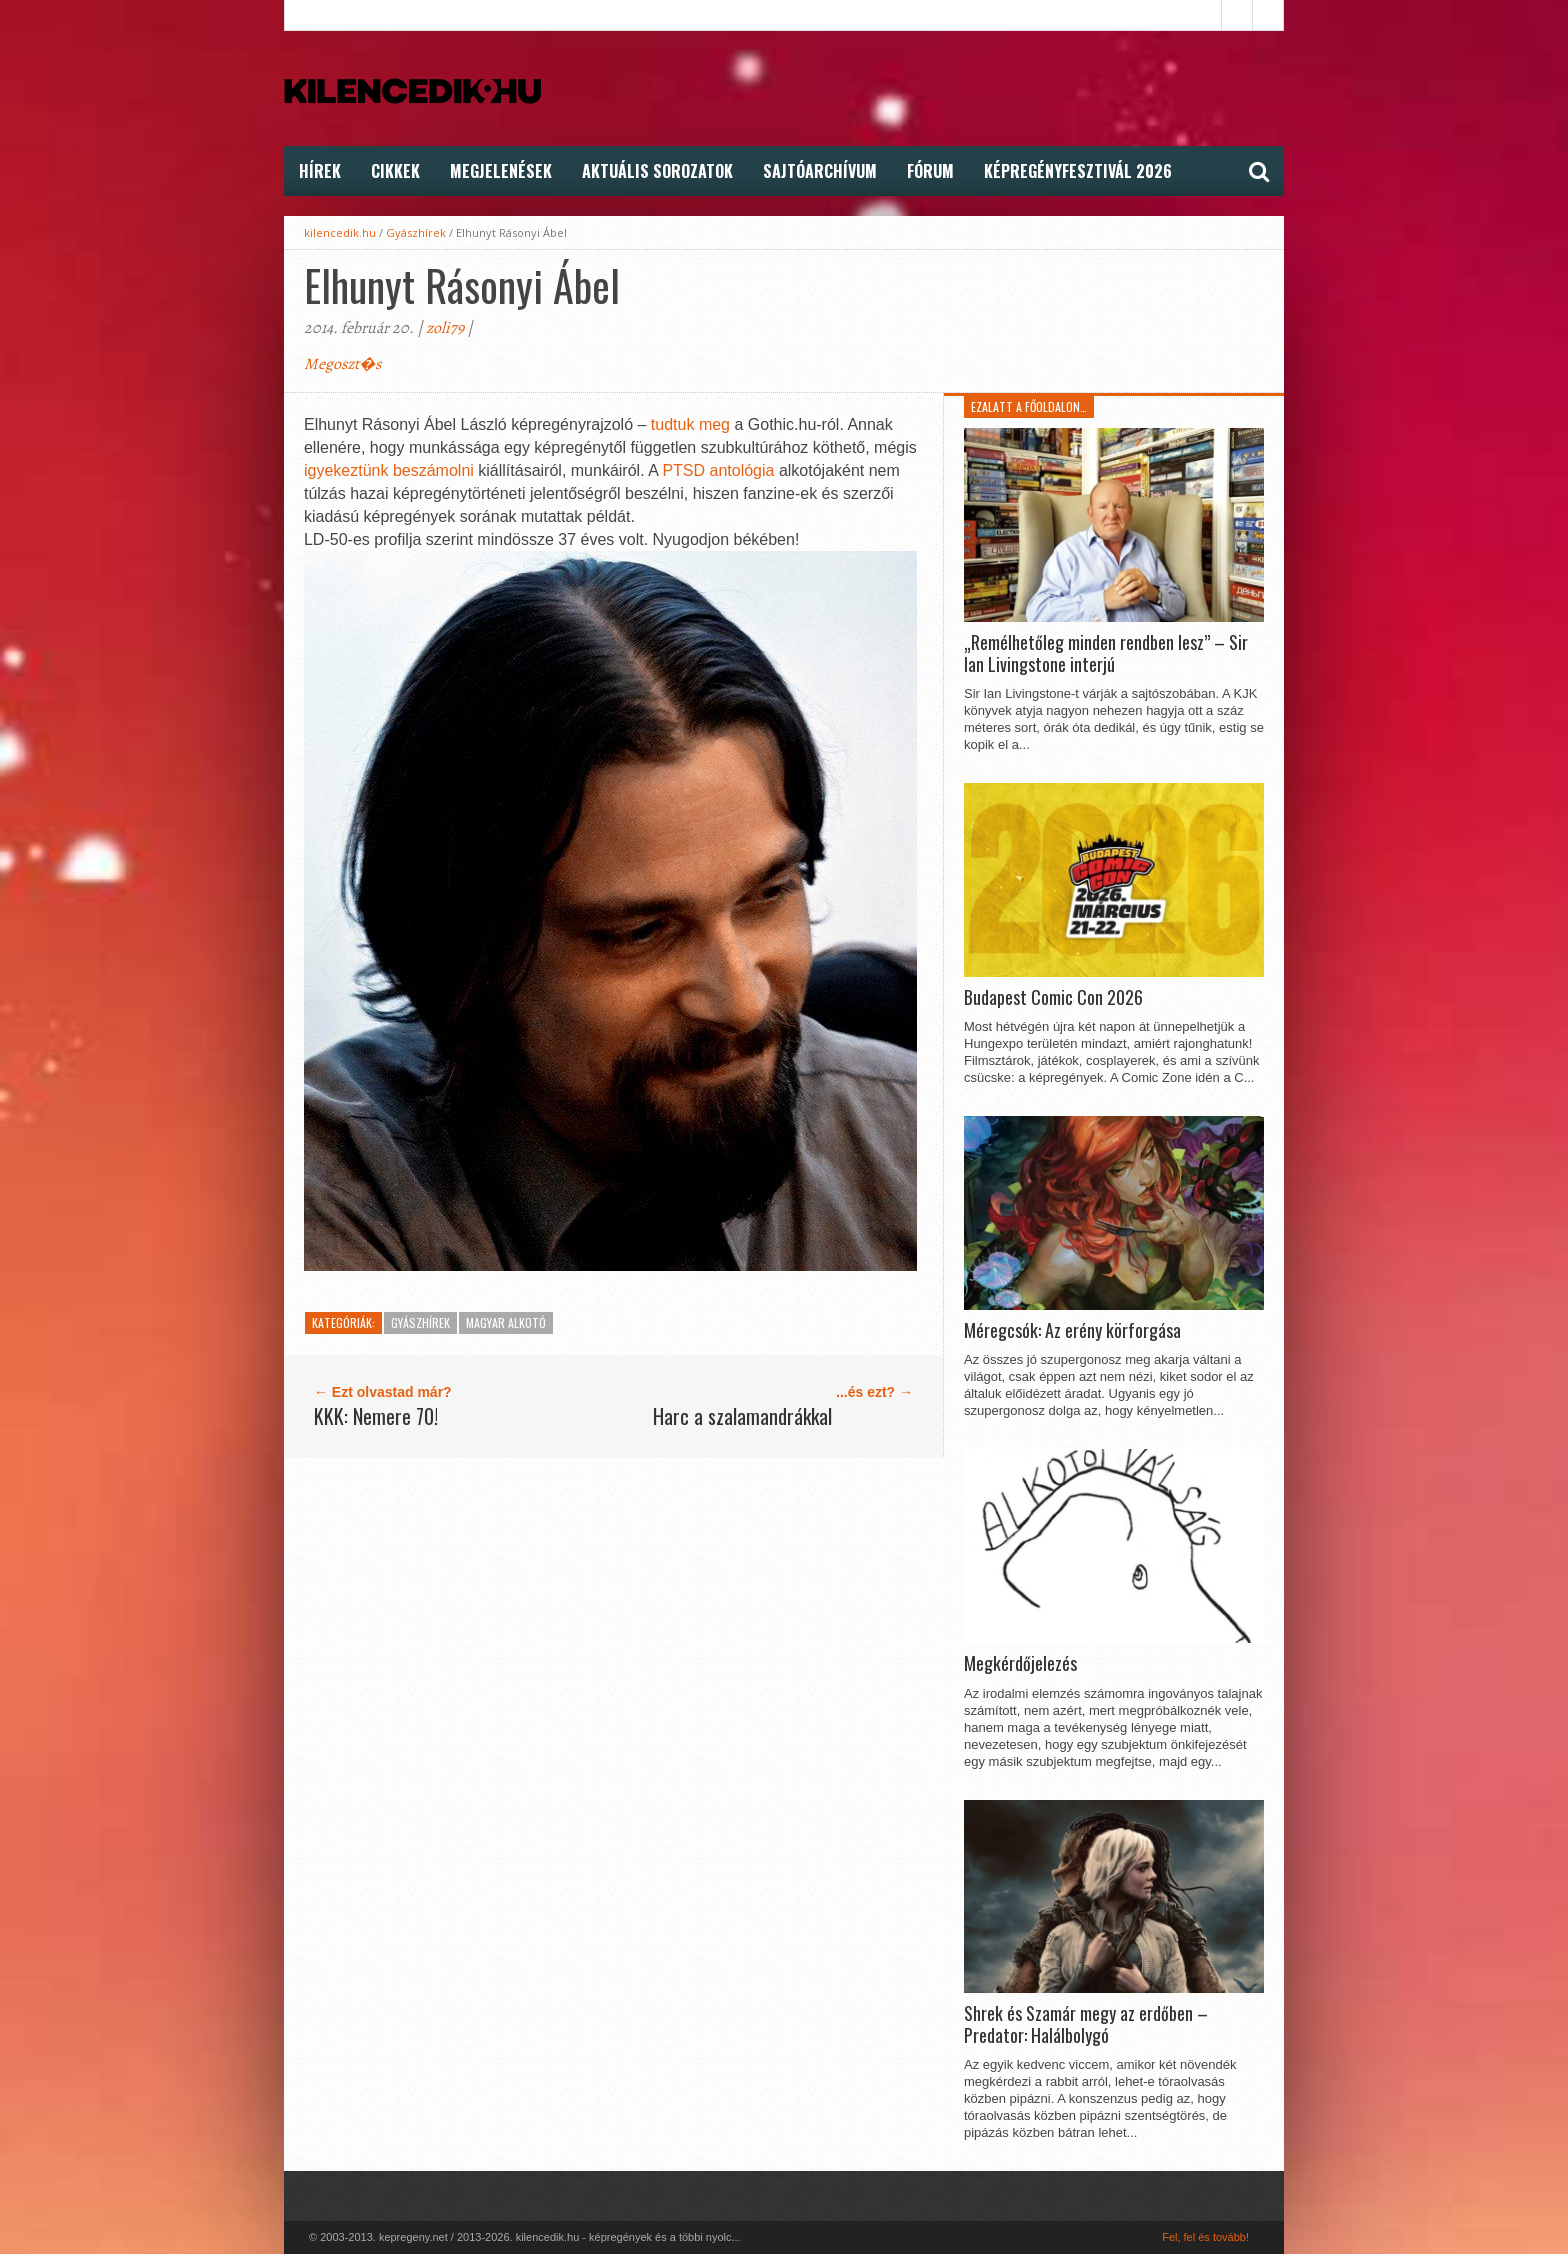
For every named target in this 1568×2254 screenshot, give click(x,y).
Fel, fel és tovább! (1205, 2237)
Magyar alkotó (506, 1322)
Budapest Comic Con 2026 (1053, 998)
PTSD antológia (718, 470)
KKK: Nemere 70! (376, 1416)
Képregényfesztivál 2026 (1078, 171)
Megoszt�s (342, 364)
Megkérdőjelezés (1020, 1664)
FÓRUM (930, 171)
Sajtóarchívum (820, 171)
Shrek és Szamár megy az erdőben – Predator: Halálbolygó (1086, 2024)
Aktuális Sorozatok (657, 171)
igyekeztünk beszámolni (389, 470)
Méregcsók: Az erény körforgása (1072, 1331)
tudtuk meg (690, 424)
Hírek (320, 171)
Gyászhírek (416, 232)
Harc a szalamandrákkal (742, 1416)
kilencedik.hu (340, 232)
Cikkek (395, 171)
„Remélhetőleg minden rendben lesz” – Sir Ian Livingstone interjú (1106, 653)
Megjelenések (501, 171)
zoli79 (445, 328)
